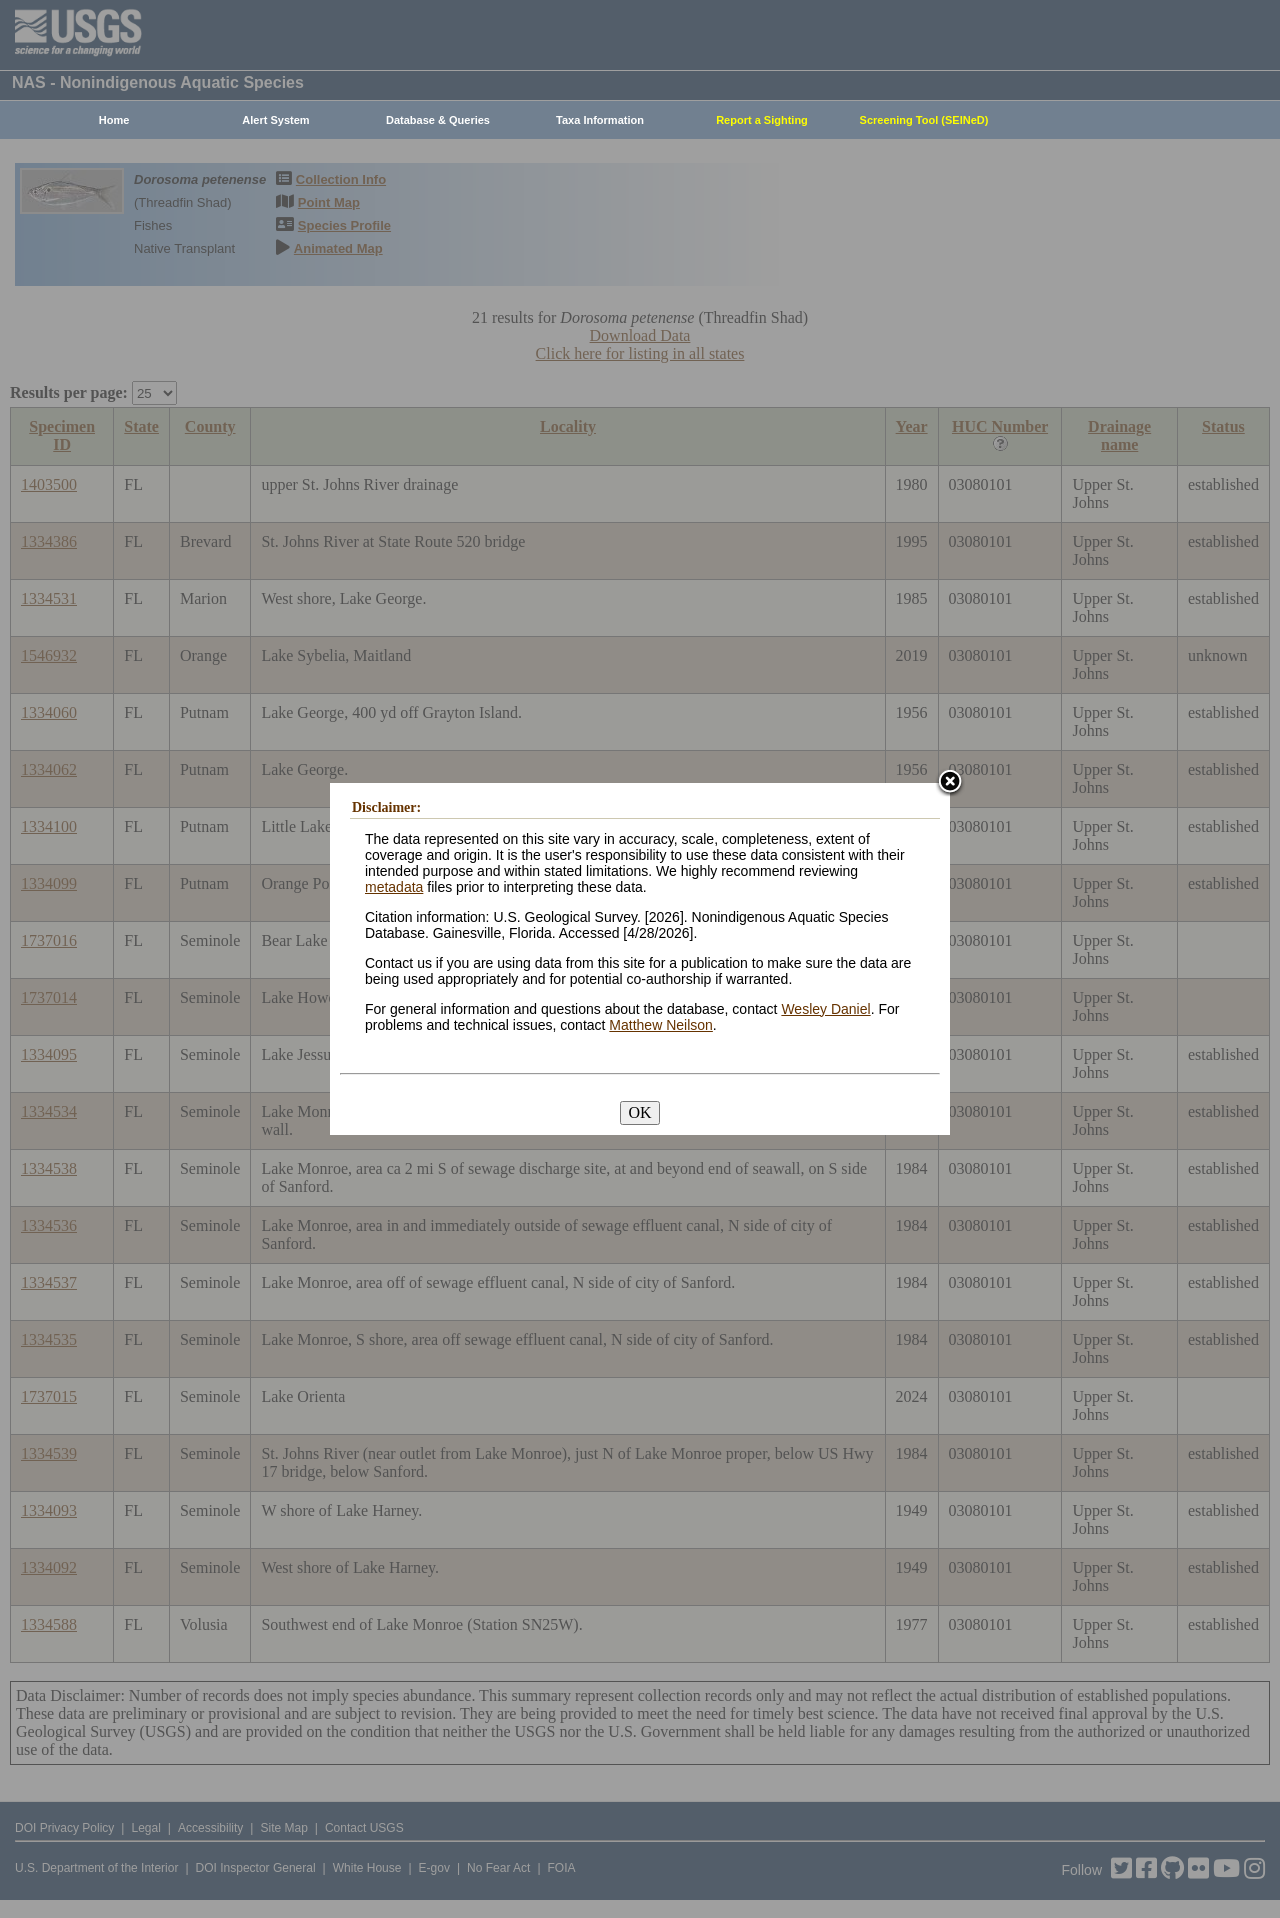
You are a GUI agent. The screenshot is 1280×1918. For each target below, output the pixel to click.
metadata (394, 887)
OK (639, 1112)
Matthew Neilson (661, 1025)
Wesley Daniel (825, 1009)
